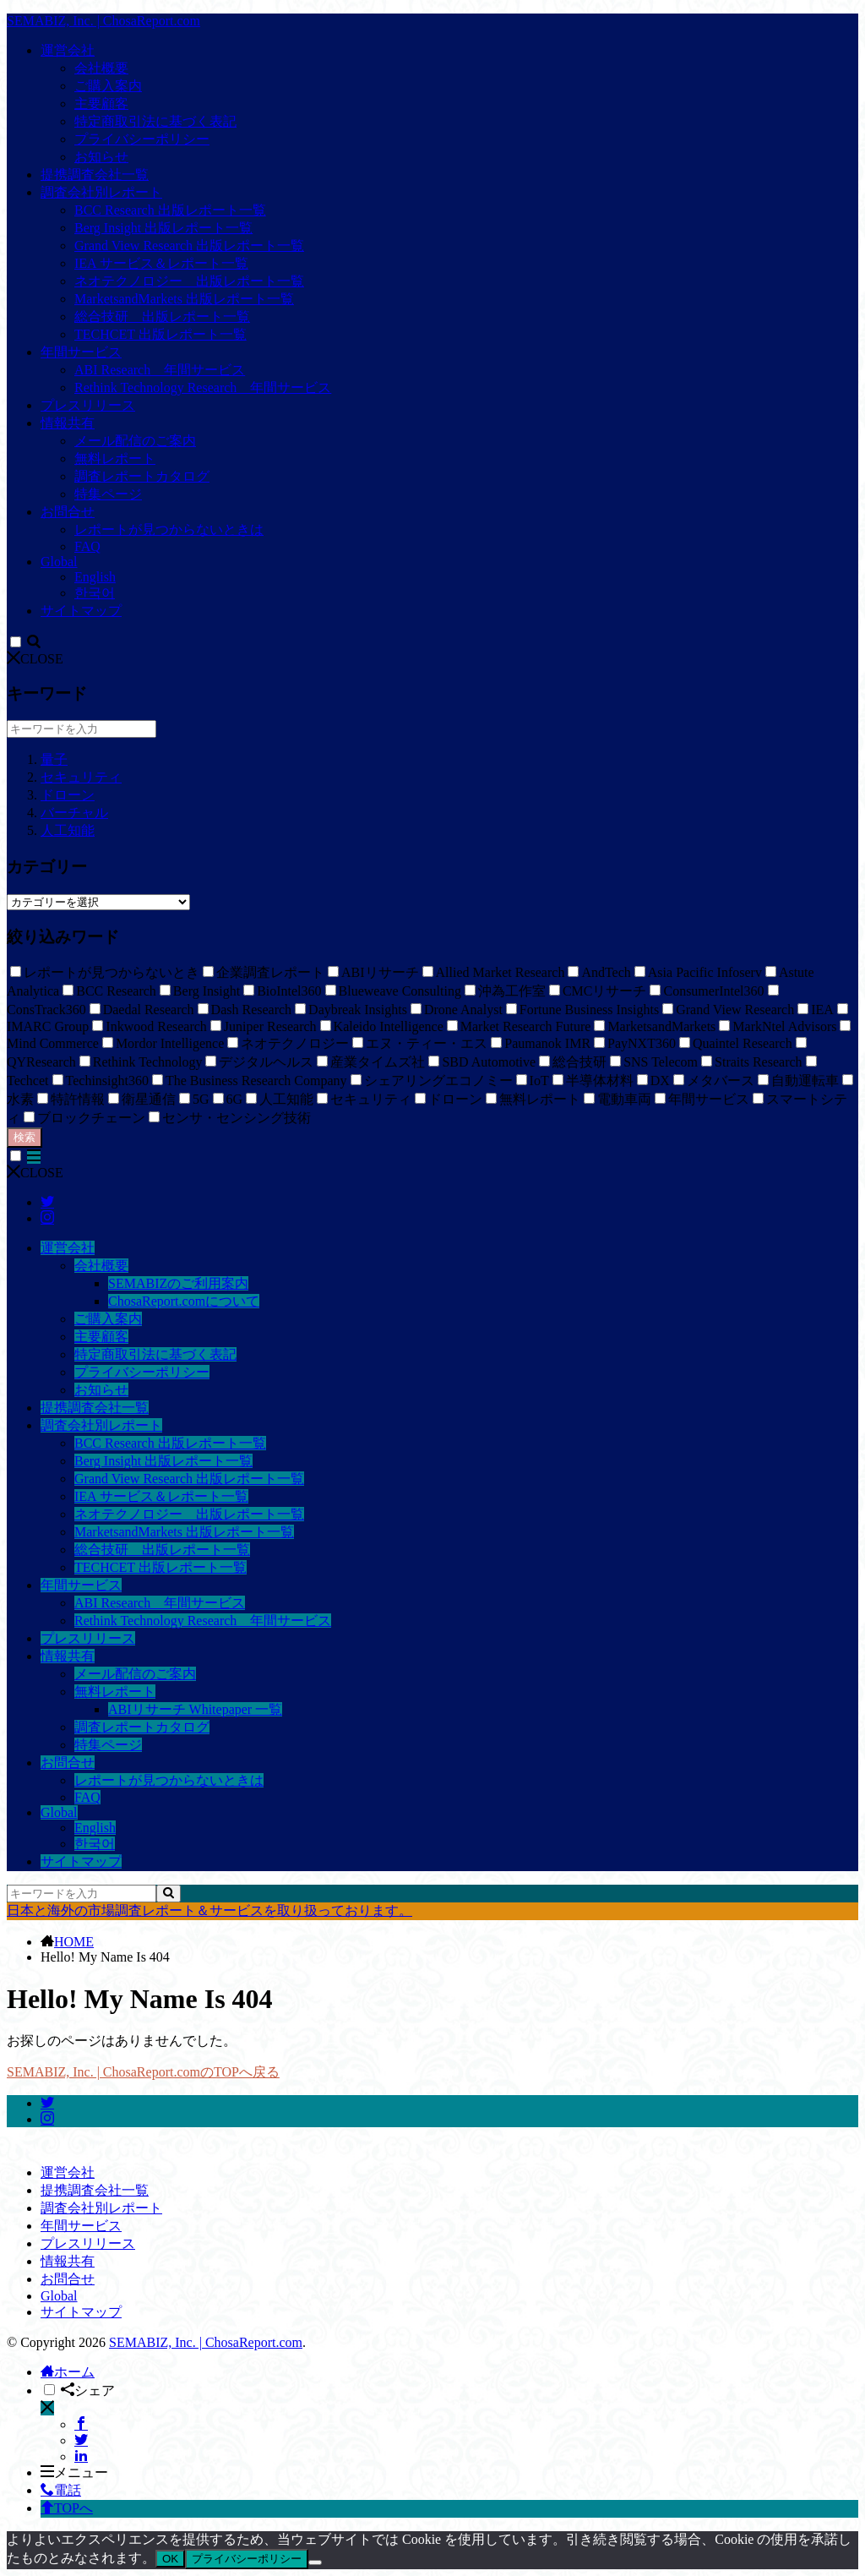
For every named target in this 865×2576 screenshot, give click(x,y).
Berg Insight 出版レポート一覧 (163, 228)
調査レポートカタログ (141, 476)
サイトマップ (81, 610)
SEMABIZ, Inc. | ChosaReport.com (103, 21)
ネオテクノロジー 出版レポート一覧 (189, 281)
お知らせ (101, 157)
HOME (74, 1942)
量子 (54, 759)
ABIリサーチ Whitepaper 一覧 (195, 1709)
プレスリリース (88, 405)
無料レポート (114, 458)
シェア (88, 2390)
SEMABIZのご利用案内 (178, 1283)
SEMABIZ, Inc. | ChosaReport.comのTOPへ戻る (143, 2072)
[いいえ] (315, 2562)
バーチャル (74, 812)
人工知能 (68, 830)
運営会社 (68, 50)
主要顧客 (101, 103)
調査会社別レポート (101, 192)
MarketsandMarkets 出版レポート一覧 (184, 299)
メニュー (74, 2472)
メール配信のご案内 (135, 441)
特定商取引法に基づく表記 (155, 121)
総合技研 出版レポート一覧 (162, 316)
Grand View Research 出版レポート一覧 (189, 245)
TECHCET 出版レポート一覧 (160, 334)
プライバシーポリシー (141, 139)
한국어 (94, 593)
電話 (61, 2490)
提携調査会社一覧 (95, 174)
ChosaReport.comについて (183, 1301)
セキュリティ (81, 777)
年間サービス (81, 352)
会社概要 (101, 68)
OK (170, 2558)
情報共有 (68, 423)
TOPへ (67, 2508)
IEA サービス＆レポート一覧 (161, 263)
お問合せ (68, 512)
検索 (24, 1137)
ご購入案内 (108, 86)
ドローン (68, 795)
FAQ (87, 546)
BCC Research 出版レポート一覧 (170, 210)
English (95, 577)
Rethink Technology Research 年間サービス (202, 387)
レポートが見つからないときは (169, 529)
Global (59, 561)
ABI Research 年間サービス (159, 370)
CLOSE (35, 659)
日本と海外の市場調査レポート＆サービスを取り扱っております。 (209, 1910)
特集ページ (108, 494)
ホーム (68, 2372)
